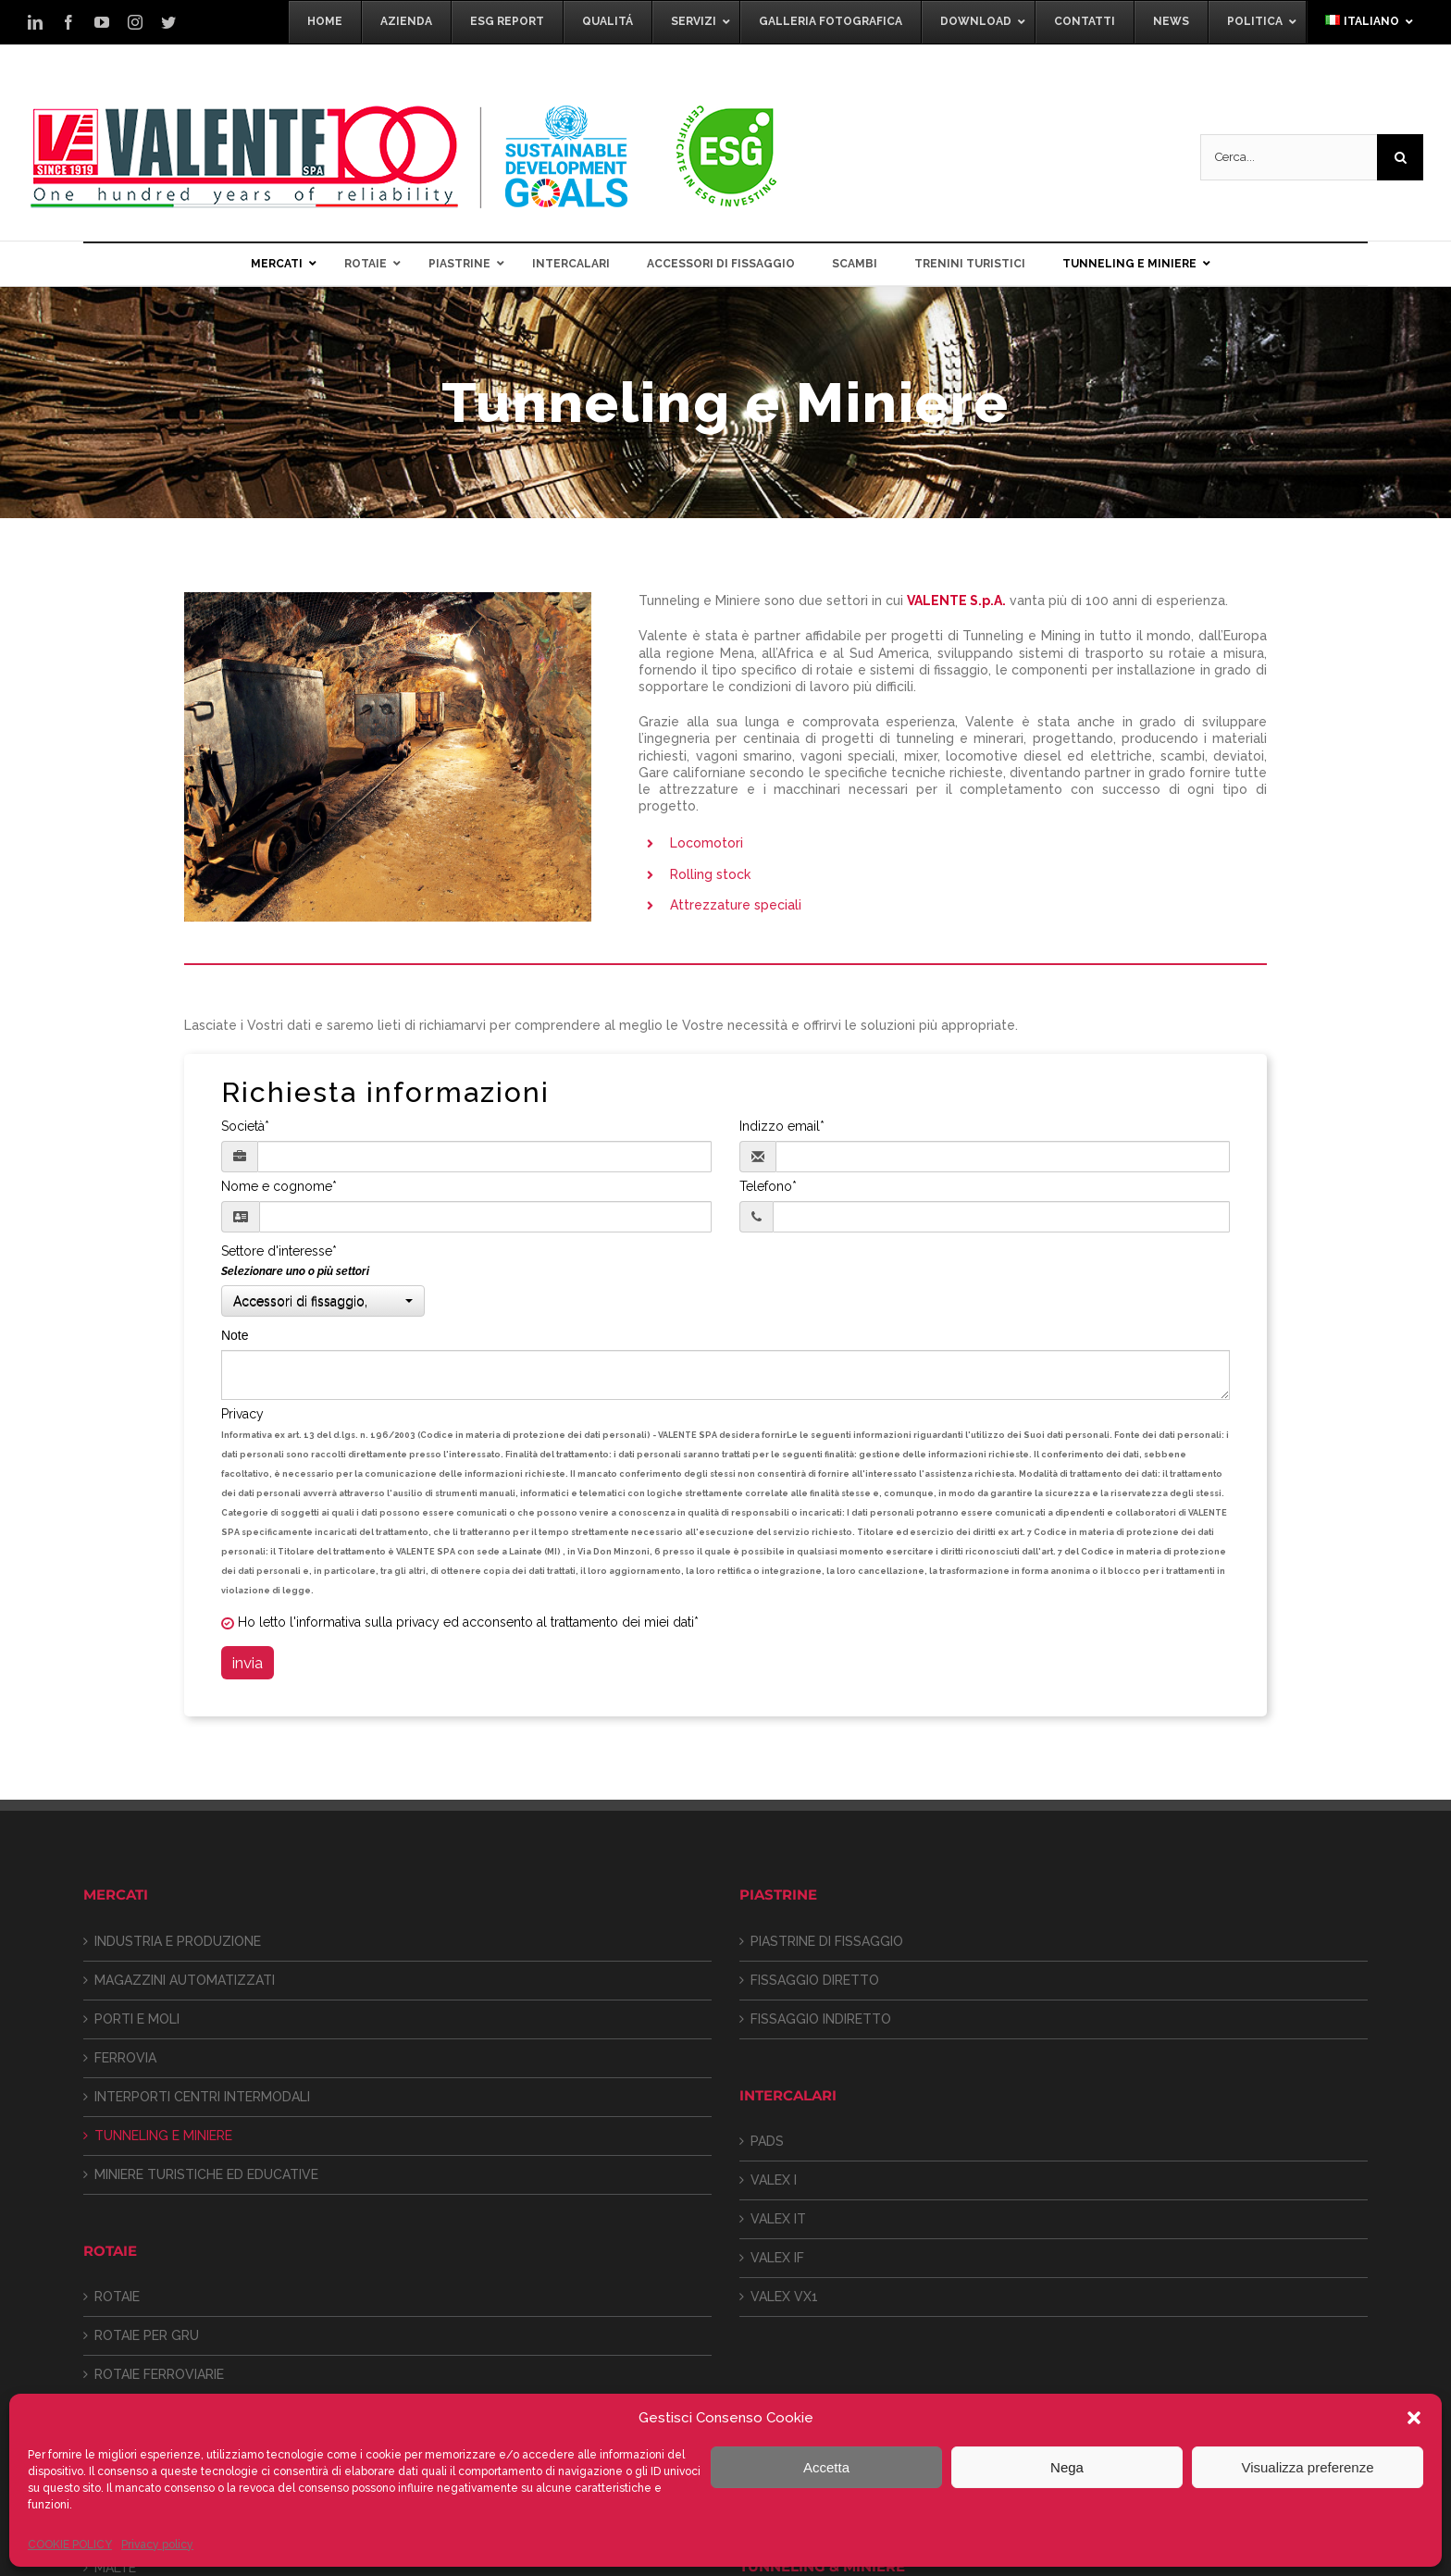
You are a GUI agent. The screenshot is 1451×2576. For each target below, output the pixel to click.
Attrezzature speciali (735, 905)
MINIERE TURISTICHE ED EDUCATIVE (206, 2174)
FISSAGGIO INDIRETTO (820, 2019)
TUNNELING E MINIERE (163, 2135)
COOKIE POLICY (70, 2544)
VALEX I (773, 2180)
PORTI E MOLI (137, 2019)
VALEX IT (778, 2218)
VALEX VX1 (784, 2296)
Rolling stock (710, 874)
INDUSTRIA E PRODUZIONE (177, 1941)
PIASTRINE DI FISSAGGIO (826, 1941)
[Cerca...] (1288, 157)
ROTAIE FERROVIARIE (159, 2374)
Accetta (826, 2467)
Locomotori (706, 843)
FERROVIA (125, 2057)
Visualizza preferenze (1307, 2467)
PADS (767, 2141)
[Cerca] (1400, 157)
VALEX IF (777, 2257)
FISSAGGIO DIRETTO (814, 1980)
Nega (1067, 2467)
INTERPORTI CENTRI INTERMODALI (202, 2096)
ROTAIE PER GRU (146, 2335)
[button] (1414, 2418)
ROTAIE (117, 2296)
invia (247, 1662)
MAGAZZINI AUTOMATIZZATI (184, 1980)
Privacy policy (157, 2544)
